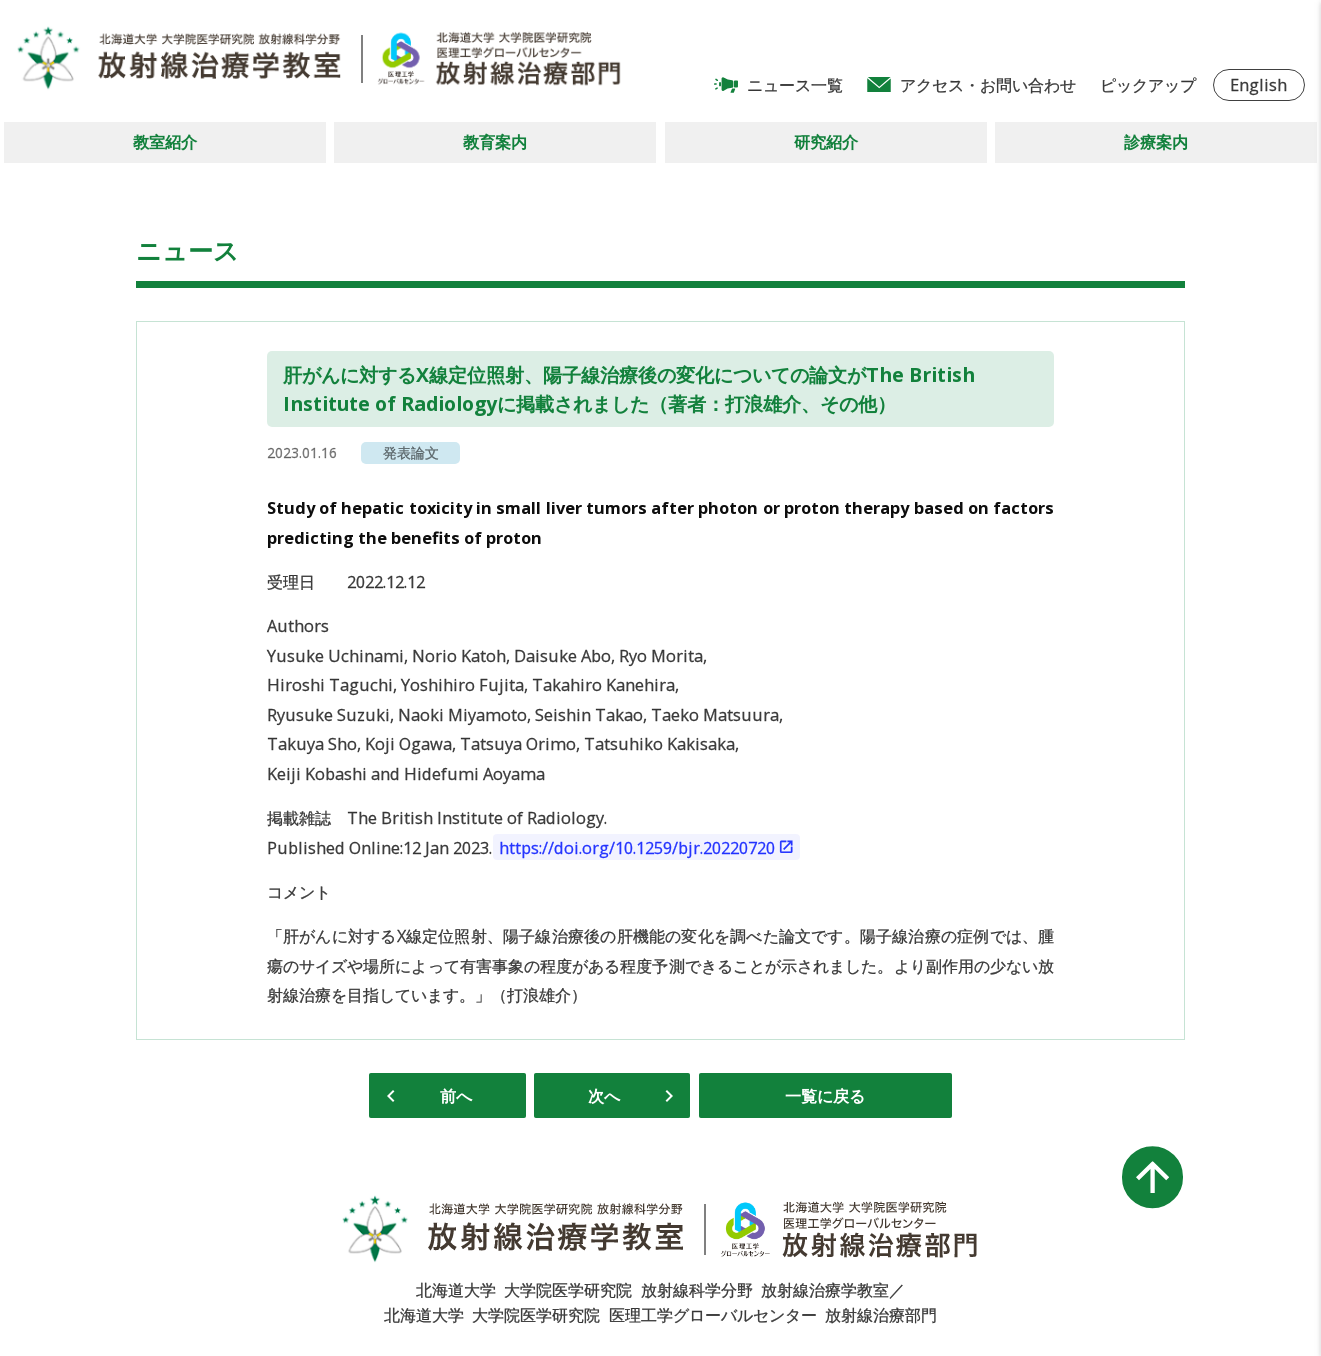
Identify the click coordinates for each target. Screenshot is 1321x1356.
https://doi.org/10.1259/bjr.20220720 (637, 847)
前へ (456, 1096)
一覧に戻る (825, 1096)
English (1258, 84)
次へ (604, 1096)
